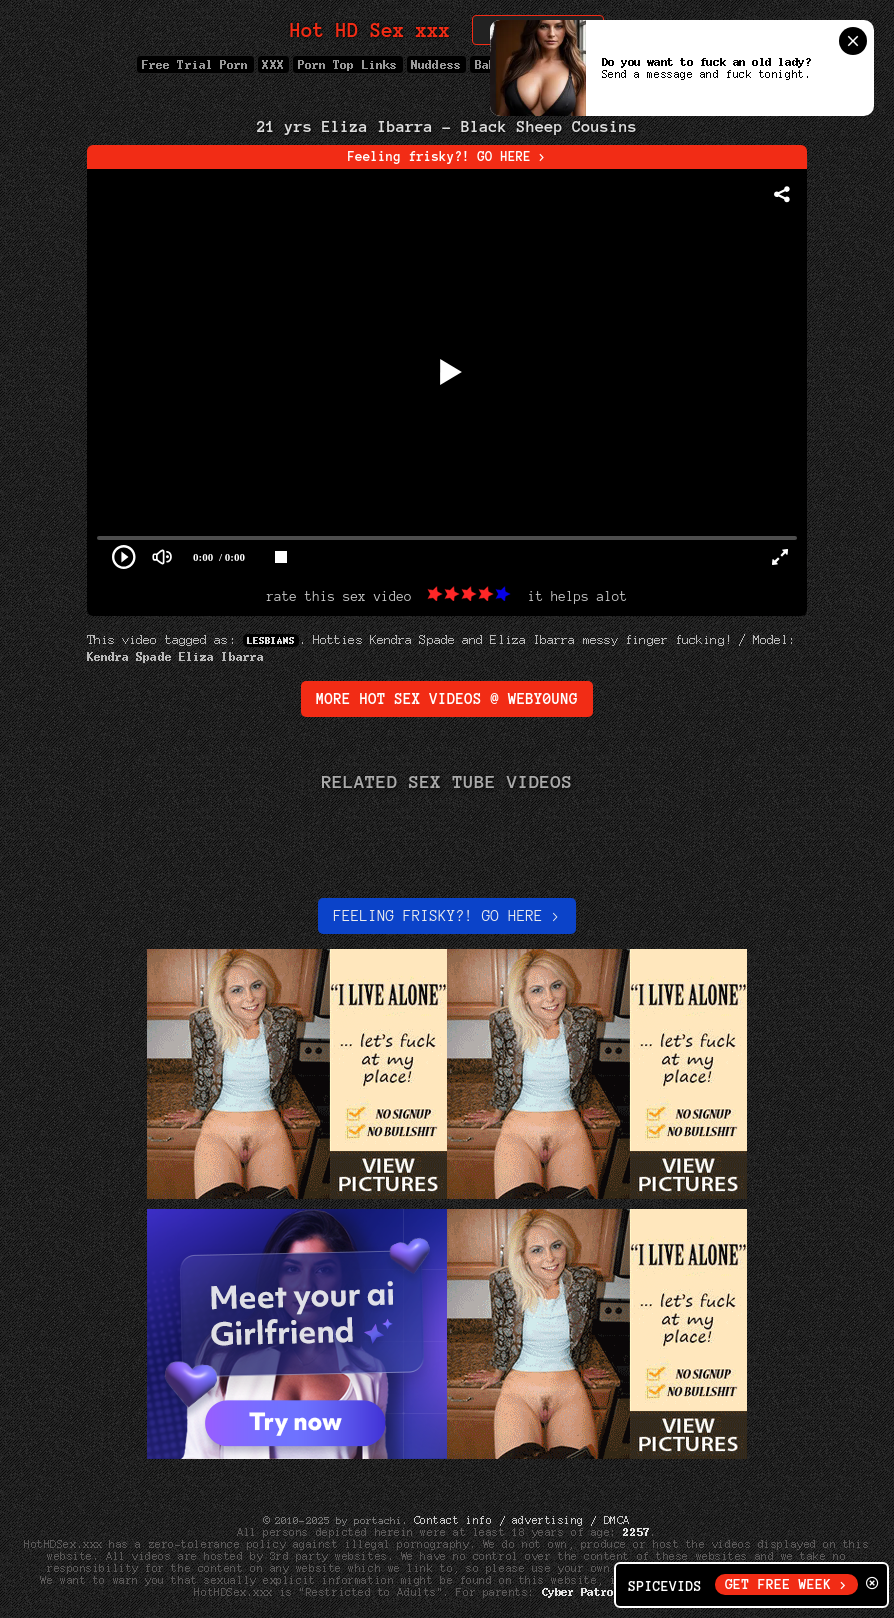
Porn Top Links (347, 64)
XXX (273, 64)
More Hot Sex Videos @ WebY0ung (447, 699)
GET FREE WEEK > (786, 1584)
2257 (637, 1532)
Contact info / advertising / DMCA (522, 1520)
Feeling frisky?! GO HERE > (447, 157)
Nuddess (437, 64)
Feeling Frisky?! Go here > (446, 916)
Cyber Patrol (581, 1592)
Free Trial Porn (195, 64)
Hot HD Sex (370, 30)
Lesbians (271, 640)
